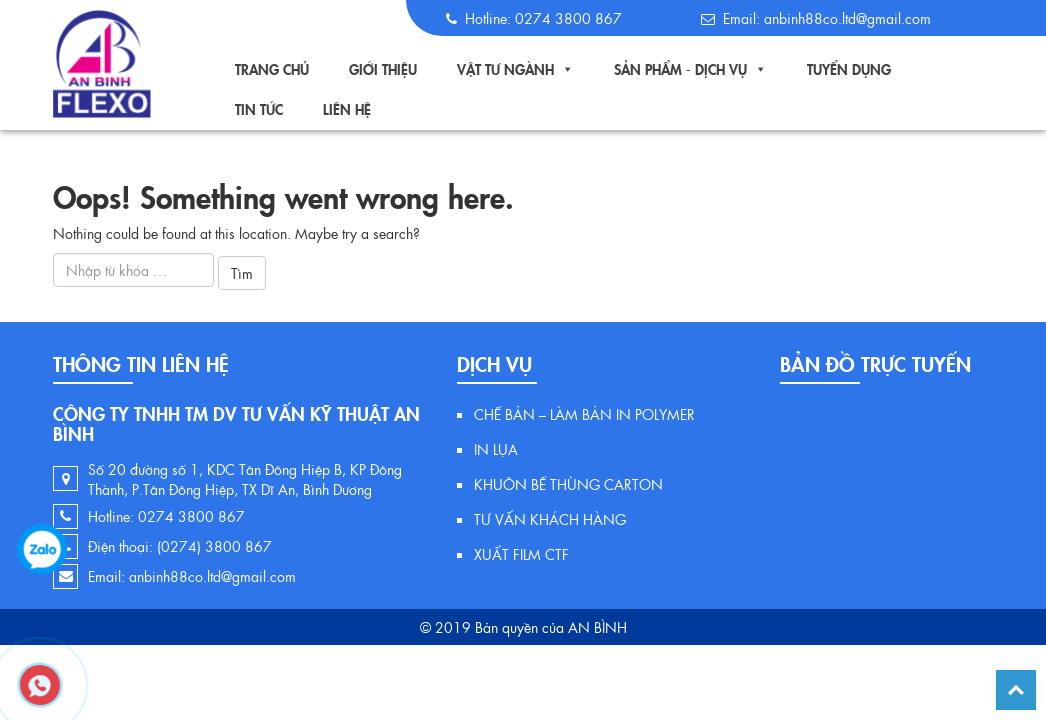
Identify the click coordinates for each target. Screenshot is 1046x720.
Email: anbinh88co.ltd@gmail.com (192, 576)
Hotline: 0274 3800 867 (166, 516)
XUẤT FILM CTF (521, 554)
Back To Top (1016, 690)
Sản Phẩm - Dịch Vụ (680, 69)
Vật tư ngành (505, 69)
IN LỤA (496, 449)
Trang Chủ (272, 69)
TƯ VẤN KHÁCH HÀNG (550, 519)
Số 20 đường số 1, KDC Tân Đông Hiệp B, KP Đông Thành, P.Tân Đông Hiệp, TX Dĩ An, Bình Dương (245, 479)
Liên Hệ (347, 109)
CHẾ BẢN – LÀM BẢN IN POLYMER (584, 414)
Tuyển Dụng (849, 69)
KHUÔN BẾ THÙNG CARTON (568, 484)
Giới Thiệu (383, 69)
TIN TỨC (259, 109)
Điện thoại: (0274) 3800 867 (180, 546)
